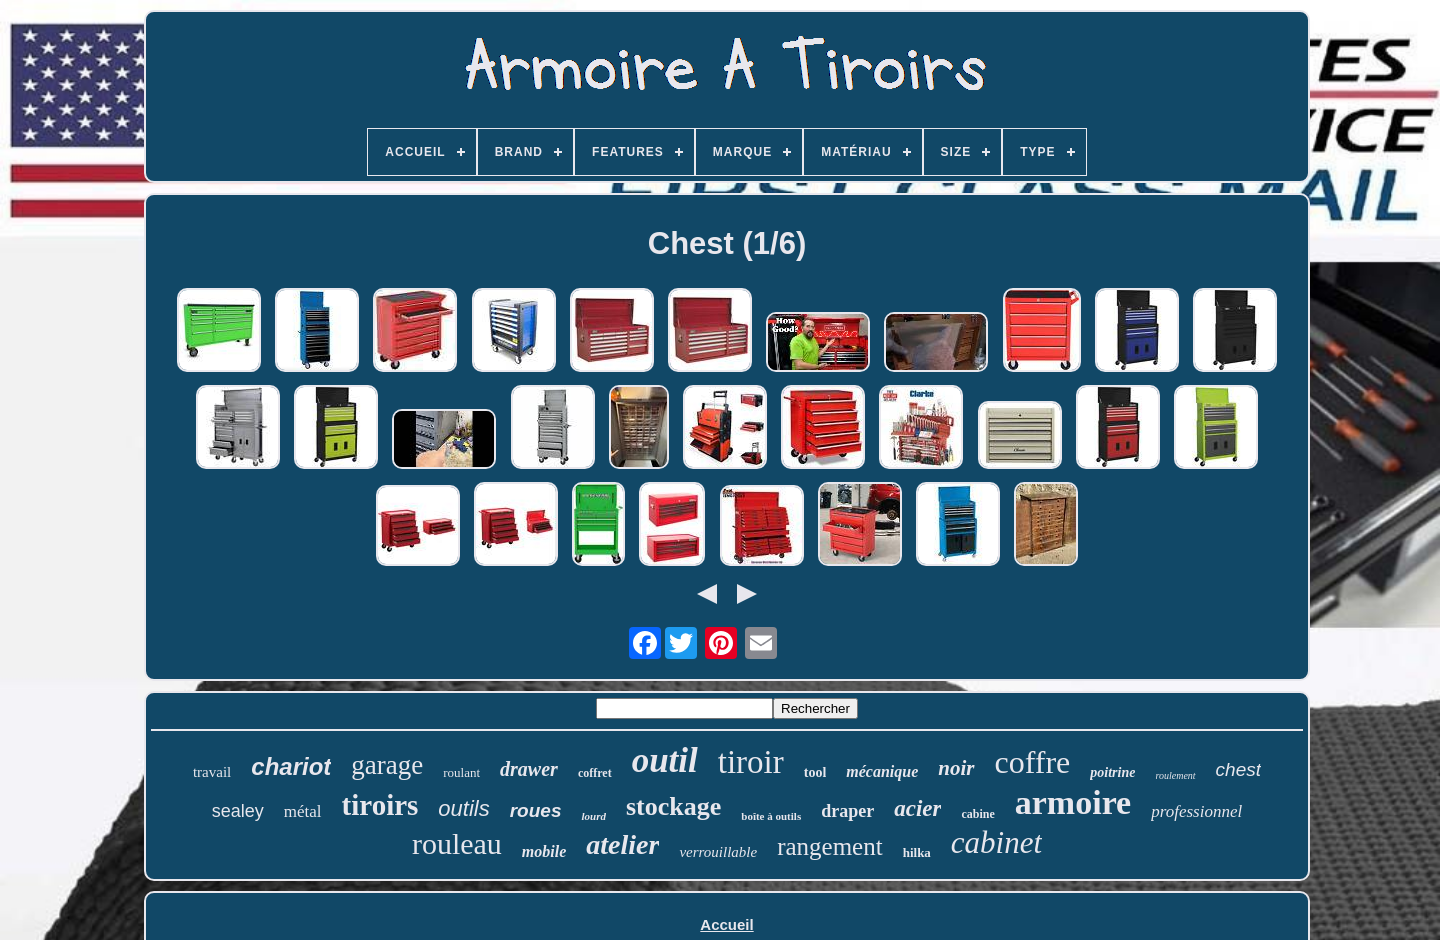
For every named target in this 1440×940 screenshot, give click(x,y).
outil (665, 760)
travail (212, 772)
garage (387, 765)
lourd (593, 816)
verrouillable (718, 852)
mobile (544, 851)
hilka (917, 852)
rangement (830, 846)
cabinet (996, 842)
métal (303, 811)
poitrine (1112, 772)
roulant (461, 772)
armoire (1073, 802)
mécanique (882, 771)
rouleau (457, 843)
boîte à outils (771, 816)
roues (536, 810)
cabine (977, 814)
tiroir (751, 762)
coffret (595, 773)
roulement (1175, 775)
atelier (622, 844)
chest (1238, 769)
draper (847, 811)
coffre (1033, 762)
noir (956, 768)
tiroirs (380, 805)
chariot (291, 766)
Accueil (726, 924)
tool (815, 772)
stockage (673, 806)
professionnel (1196, 811)
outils (463, 808)
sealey (238, 811)
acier (917, 808)
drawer (529, 769)
